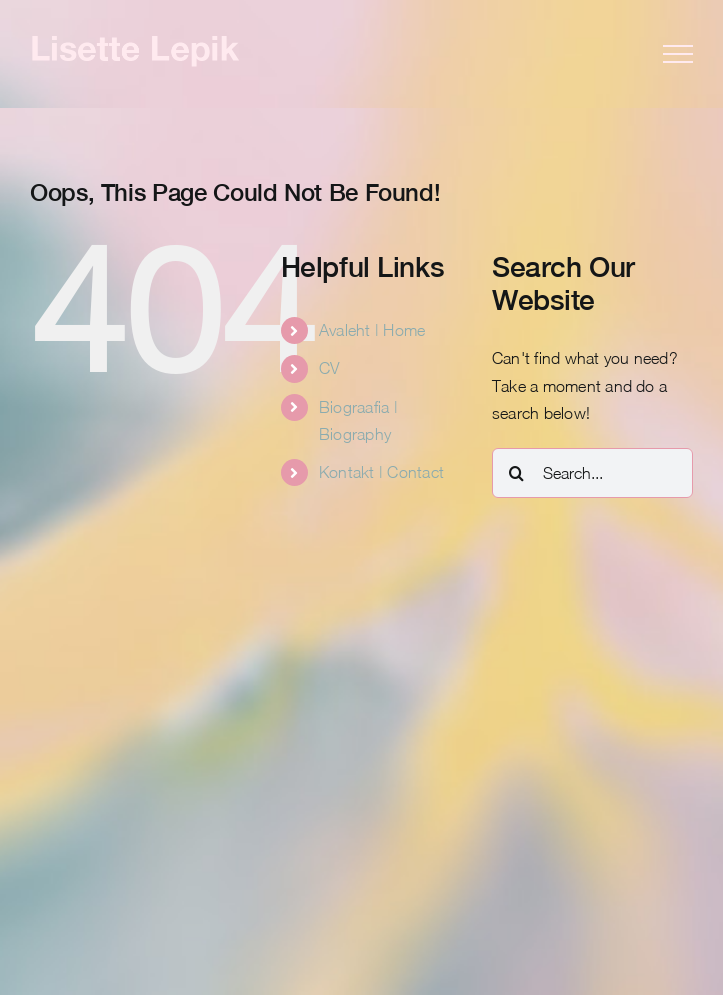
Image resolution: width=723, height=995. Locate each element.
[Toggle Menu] (678, 54)
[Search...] (592, 473)
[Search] (517, 473)
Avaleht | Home (372, 330)
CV (329, 368)
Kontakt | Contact (381, 472)
